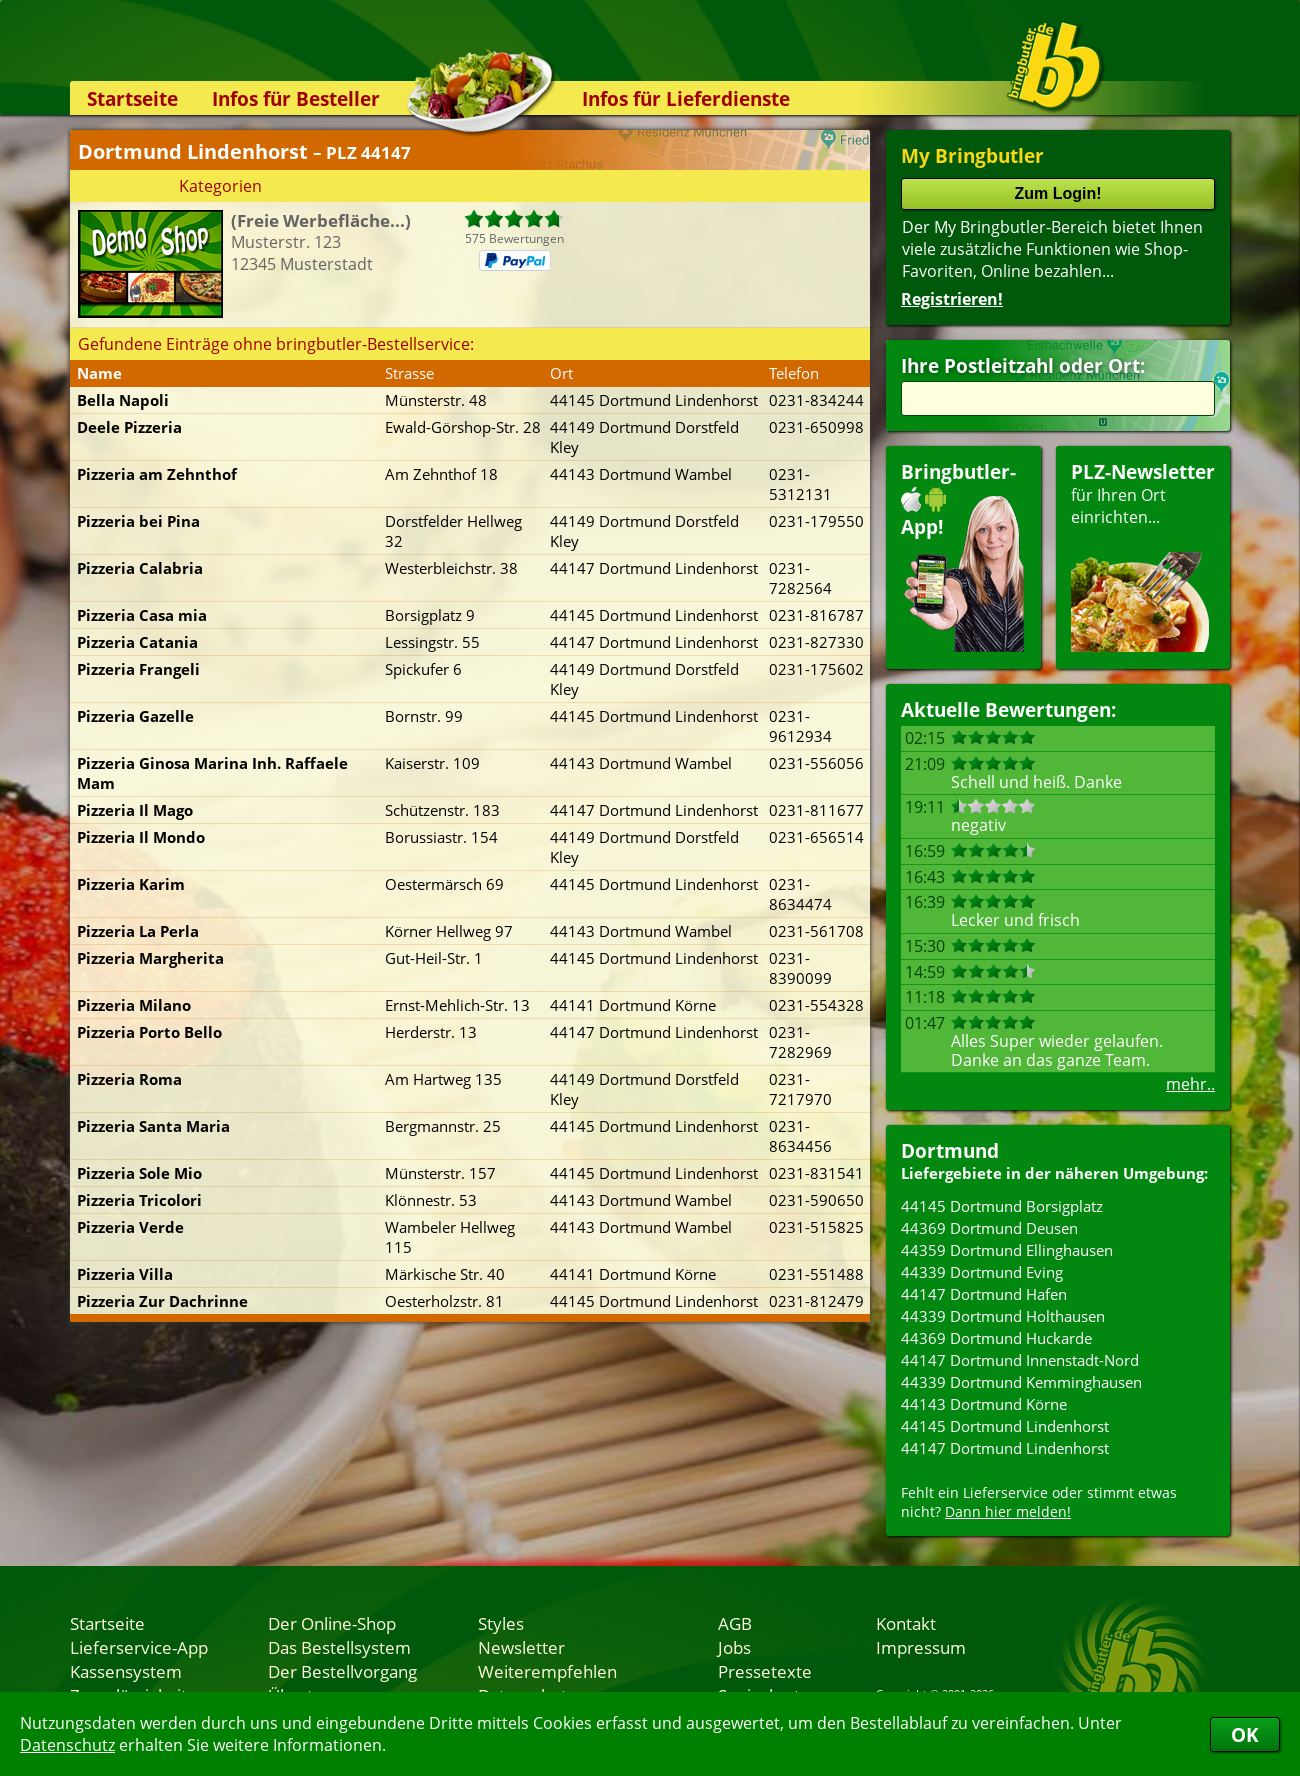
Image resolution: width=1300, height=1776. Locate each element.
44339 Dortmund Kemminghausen (1021, 1382)
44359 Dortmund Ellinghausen (1007, 1250)
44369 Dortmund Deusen (989, 1228)
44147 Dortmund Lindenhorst (1005, 1448)
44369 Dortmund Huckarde (996, 1338)
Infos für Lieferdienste (686, 98)
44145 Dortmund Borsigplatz (1002, 1206)
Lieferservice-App (139, 1647)
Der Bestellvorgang (342, 1671)
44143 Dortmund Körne (984, 1404)
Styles (501, 1623)
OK (1245, 1734)
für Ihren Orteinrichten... (1143, 555)
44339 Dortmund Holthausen (1003, 1316)
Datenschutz (67, 1745)
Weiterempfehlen (547, 1671)
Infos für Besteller (296, 98)
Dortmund (950, 1150)
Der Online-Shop (332, 1623)
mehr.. (1190, 1084)
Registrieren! (952, 299)
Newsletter (521, 1647)
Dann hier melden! (1008, 1511)
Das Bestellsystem (339, 1647)
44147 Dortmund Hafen (984, 1294)
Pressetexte (765, 1671)
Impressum (921, 1647)
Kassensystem (126, 1671)
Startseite (132, 98)
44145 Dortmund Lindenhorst (1005, 1426)
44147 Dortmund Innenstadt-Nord (1020, 1360)
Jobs (734, 1647)
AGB (735, 1623)
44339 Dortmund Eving (982, 1272)
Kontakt (906, 1623)
